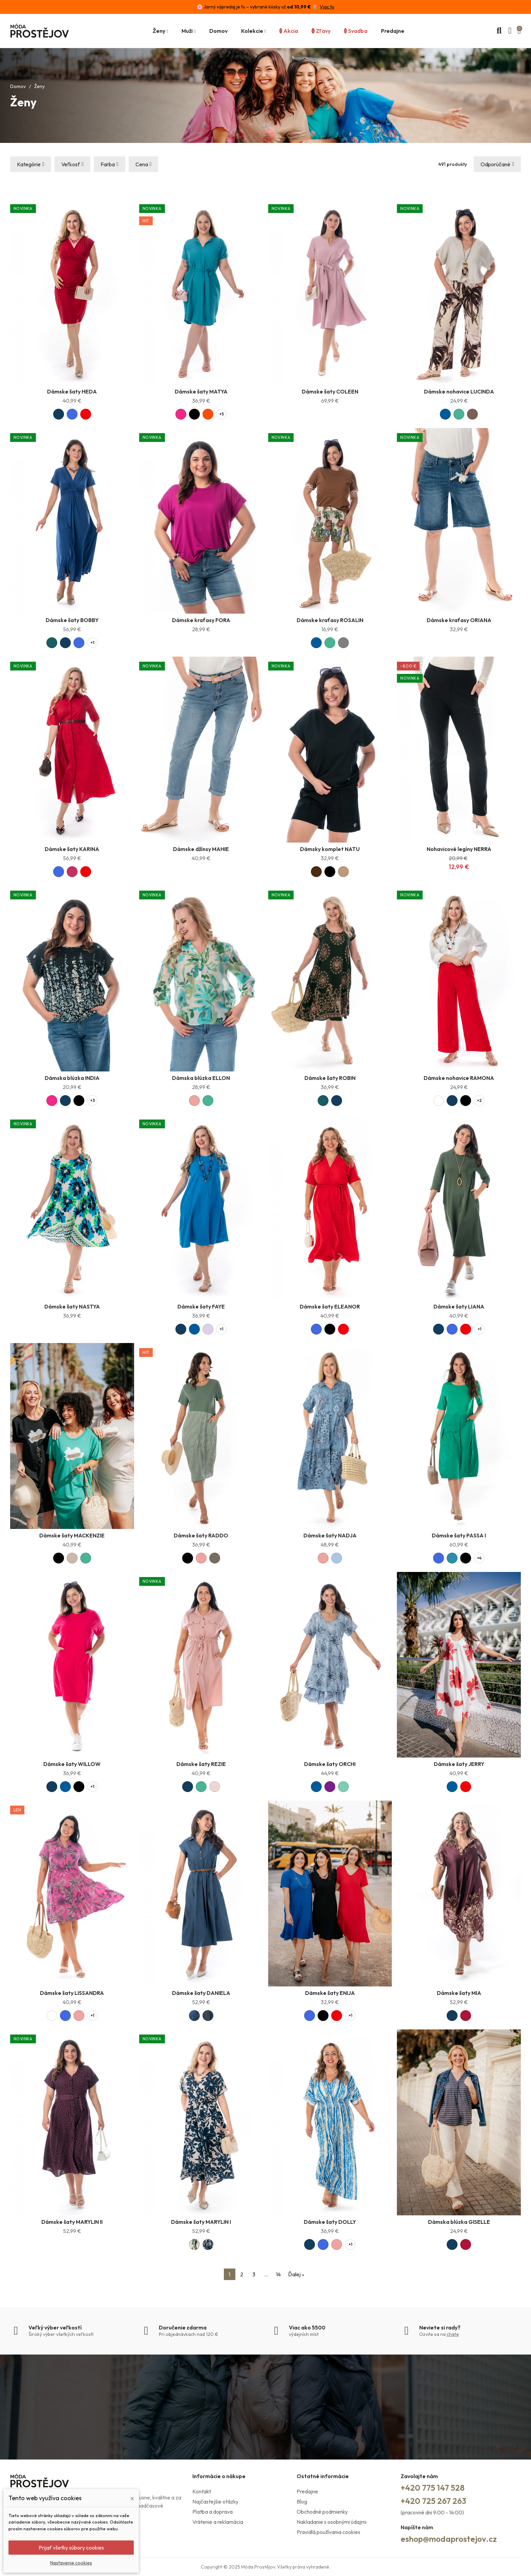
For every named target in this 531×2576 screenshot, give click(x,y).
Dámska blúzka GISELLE (459, 2221)
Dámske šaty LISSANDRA (72, 1992)
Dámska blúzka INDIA (72, 1077)
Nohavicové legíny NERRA (459, 849)
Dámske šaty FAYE (201, 1306)
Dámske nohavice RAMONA (459, 1077)
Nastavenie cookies (71, 2563)
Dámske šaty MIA (459, 1992)
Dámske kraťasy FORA (201, 620)
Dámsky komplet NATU (330, 849)
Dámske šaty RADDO (201, 1535)
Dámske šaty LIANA (458, 1306)
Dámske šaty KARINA (72, 849)
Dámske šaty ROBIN (330, 1077)
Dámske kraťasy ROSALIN (330, 620)
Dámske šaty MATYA (201, 391)
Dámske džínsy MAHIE (201, 849)
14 (278, 2274)
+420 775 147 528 (433, 2488)
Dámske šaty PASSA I (459, 1535)
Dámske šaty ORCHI (330, 1764)
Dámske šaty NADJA (330, 1535)
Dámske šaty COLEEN (330, 391)
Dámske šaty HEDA (72, 391)
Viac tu (327, 7)
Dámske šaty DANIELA (201, 1992)
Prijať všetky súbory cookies (71, 2547)
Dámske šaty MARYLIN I (201, 2221)
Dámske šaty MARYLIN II (72, 2221)
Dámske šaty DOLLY (330, 2221)
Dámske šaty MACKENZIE (72, 1535)
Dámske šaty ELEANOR (330, 1306)
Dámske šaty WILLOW (72, 1764)
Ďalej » (296, 2274)
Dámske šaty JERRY (459, 1764)
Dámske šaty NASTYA (72, 1306)
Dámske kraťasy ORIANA (459, 620)
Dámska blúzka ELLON (201, 1077)
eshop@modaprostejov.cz (449, 2539)
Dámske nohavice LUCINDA (459, 391)
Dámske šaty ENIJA (330, 1992)
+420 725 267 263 (433, 2501)
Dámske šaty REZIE (201, 1764)
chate (453, 2334)
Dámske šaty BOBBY (72, 620)
